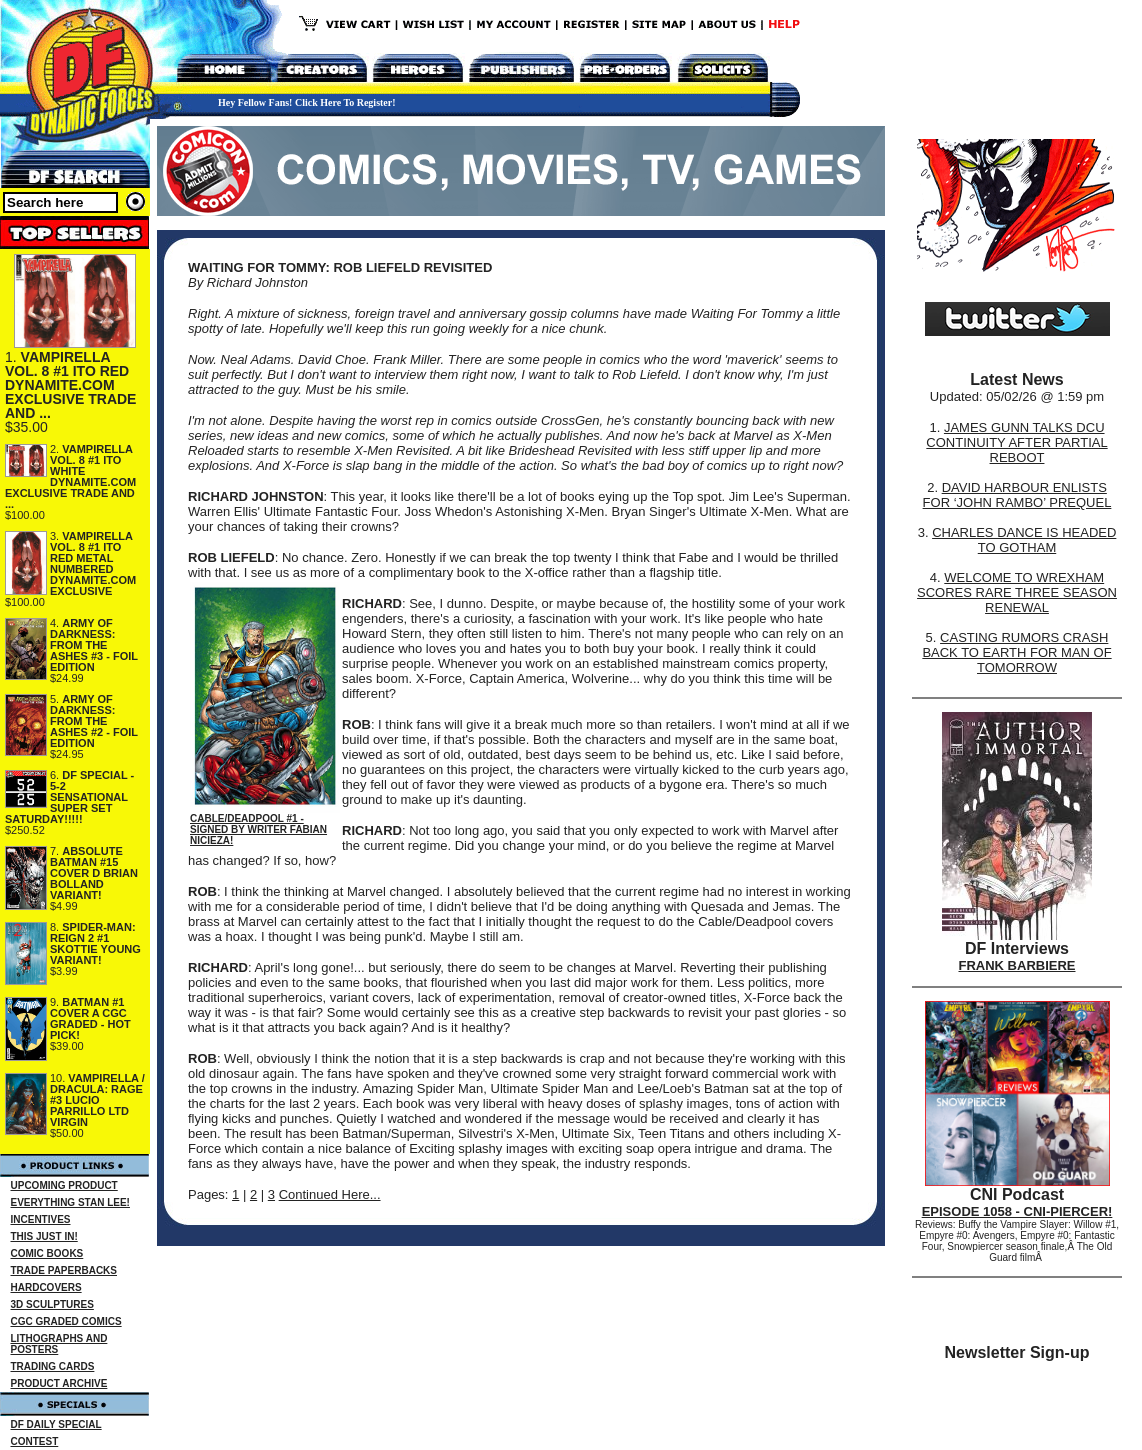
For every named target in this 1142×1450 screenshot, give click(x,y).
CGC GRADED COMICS (66, 1321)
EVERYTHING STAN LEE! (70, 1202)
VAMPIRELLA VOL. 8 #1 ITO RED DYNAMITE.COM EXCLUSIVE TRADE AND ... (70, 385)
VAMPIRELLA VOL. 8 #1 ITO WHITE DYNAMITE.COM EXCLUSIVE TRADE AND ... (70, 476)
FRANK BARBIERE (1017, 965)
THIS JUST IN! (44, 1236)
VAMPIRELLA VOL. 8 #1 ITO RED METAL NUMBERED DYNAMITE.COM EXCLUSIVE (93, 563)
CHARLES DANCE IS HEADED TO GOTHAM (1024, 540)
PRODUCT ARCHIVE (59, 1383)
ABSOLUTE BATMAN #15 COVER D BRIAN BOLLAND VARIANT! (94, 873)
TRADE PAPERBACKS (64, 1270)
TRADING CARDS (53, 1366)
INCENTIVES (41, 1219)
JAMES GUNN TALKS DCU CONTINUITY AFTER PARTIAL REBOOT (1016, 442)
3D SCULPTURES (52, 1304)
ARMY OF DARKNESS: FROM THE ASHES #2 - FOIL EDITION (94, 721)
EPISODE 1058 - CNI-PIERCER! (1017, 1211)
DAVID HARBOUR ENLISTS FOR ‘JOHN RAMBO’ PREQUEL (1017, 495)
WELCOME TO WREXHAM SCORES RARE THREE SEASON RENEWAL (1017, 592)
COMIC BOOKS (47, 1253)
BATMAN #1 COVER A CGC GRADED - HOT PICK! (90, 1018)
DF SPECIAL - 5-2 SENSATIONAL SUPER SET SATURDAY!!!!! (69, 797)
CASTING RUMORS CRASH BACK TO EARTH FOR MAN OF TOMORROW (1016, 652)
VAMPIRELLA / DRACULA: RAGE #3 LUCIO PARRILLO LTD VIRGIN (97, 1100)
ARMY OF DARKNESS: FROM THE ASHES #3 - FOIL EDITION (94, 645)
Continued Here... (330, 1194)
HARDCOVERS (46, 1287)
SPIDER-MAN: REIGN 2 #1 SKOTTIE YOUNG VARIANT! (95, 943)
